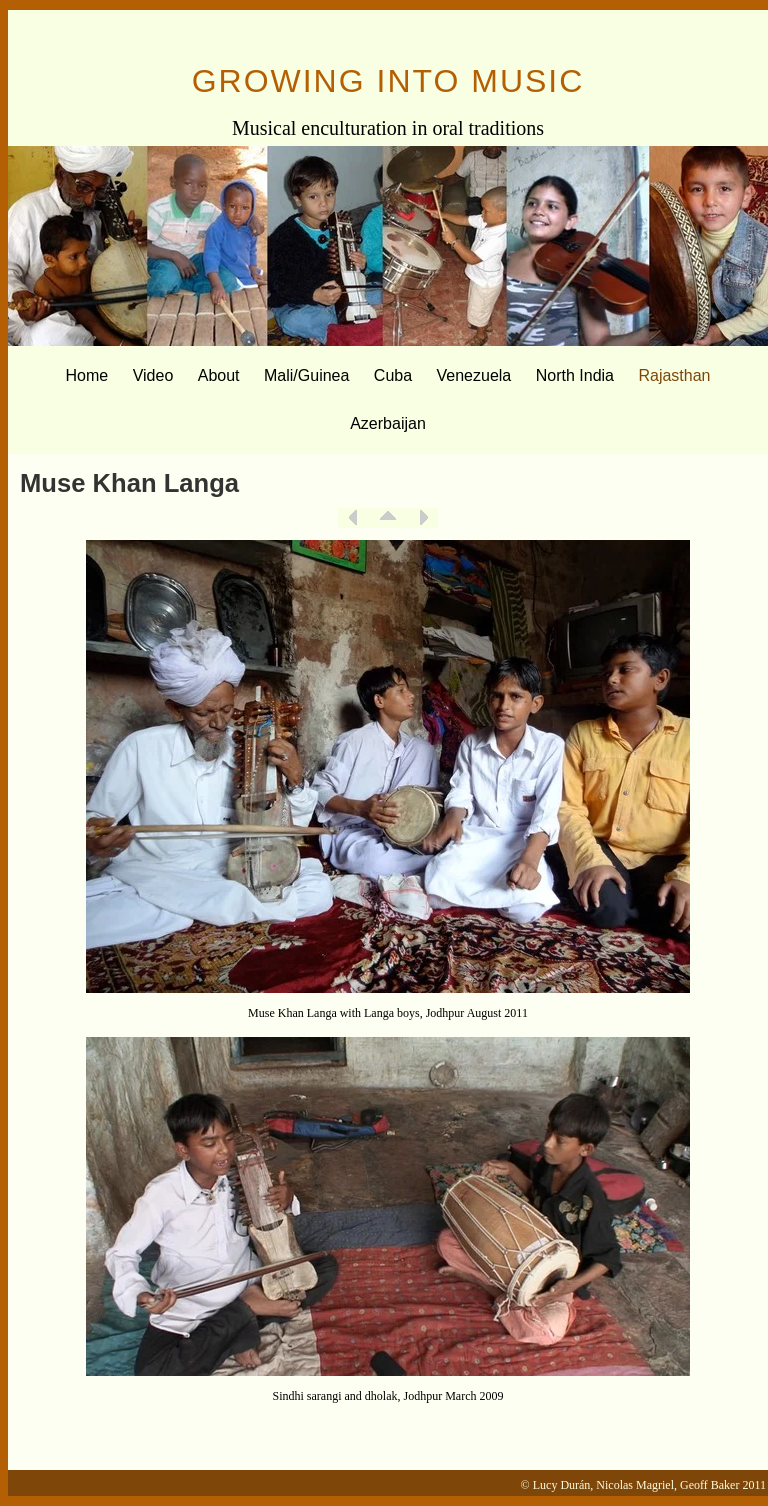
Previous (353, 518)
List (388, 518)
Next (423, 518)
